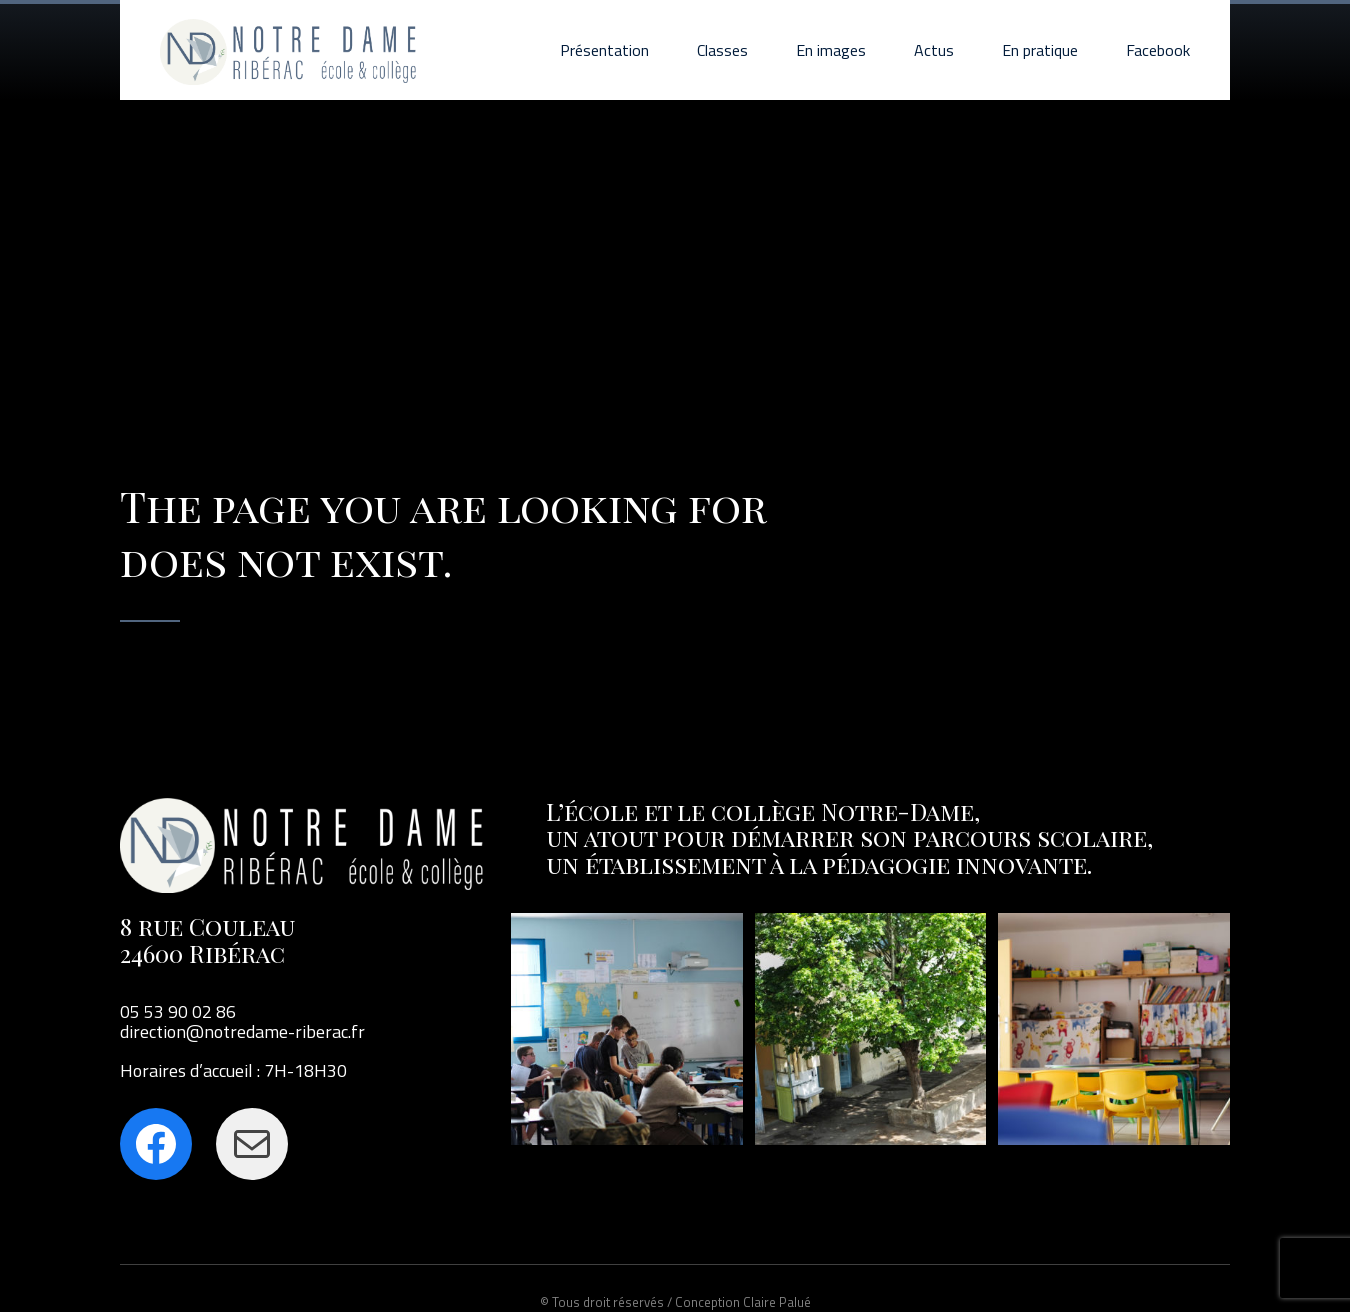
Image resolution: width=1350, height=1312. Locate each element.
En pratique (1040, 50)
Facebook (1158, 50)
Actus (934, 50)
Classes (722, 50)
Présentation (604, 50)
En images (831, 50)
